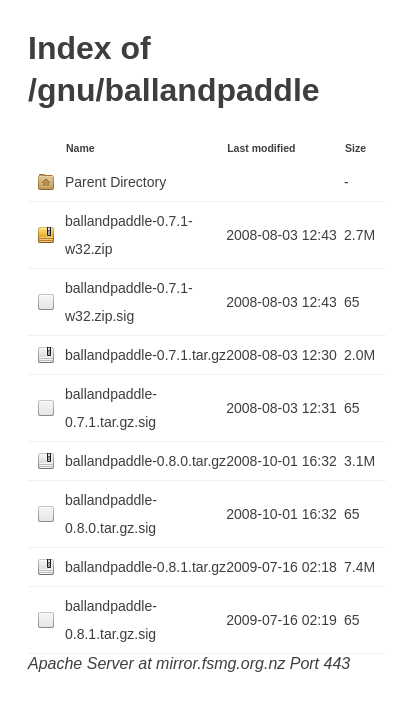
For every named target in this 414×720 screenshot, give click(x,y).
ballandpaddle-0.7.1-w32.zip (129, 235)
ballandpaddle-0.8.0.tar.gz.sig (111, 514)
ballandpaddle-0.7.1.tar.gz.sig (111, 408)
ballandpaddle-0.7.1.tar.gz (145, 355)
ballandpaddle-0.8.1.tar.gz (145, 567)
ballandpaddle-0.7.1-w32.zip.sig (129, 302)
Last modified (261, 148)
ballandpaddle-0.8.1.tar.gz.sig (111, 620)
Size (355, 148)
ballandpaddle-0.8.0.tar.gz (145, 461)
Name (80, 148)
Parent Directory (115, 182)
